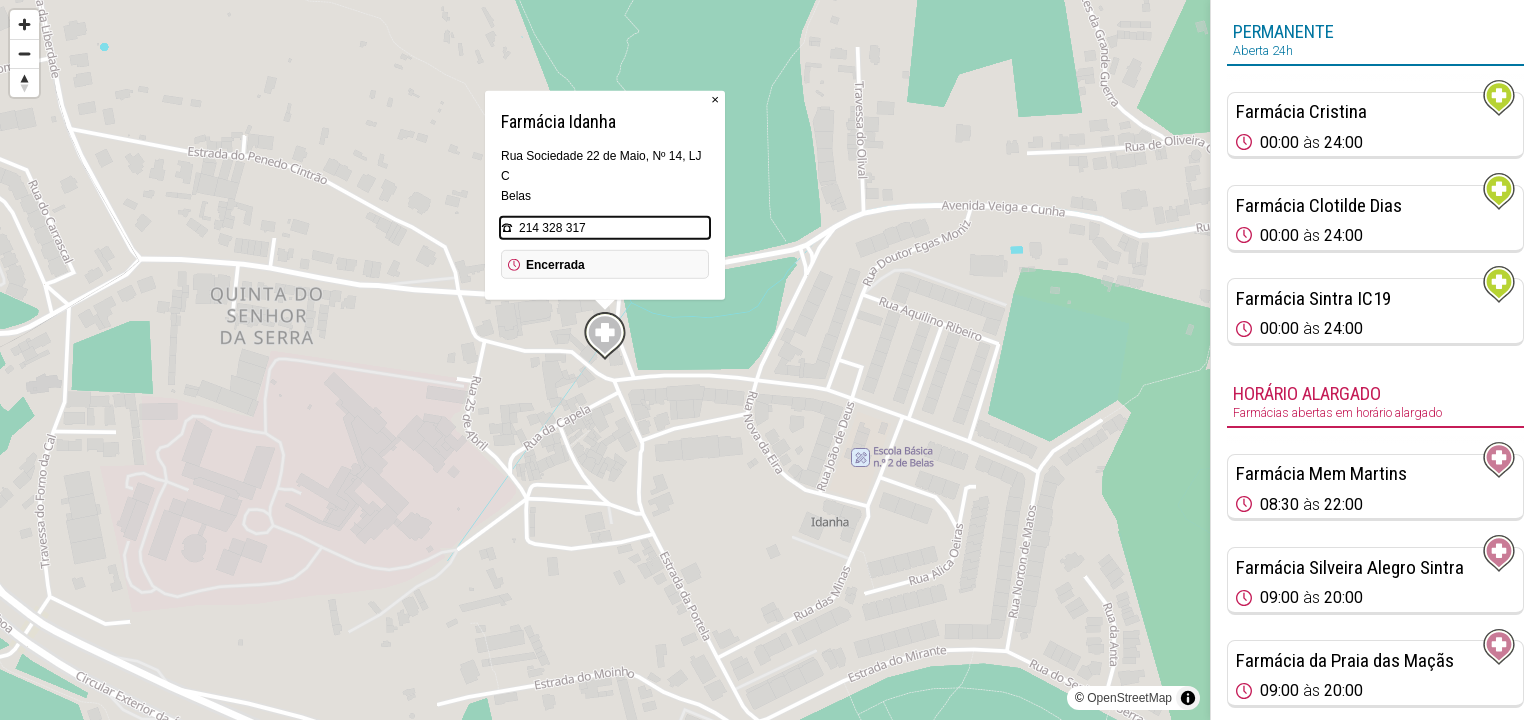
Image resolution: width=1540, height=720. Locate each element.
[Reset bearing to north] (24, 82)
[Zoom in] (24, 24)
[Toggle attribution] (1188, 698)
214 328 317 (552, 228)
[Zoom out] (24, 53)
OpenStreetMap (1129, 698)
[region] (605, 360)
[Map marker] (605, 336)
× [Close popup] (715, 99)
